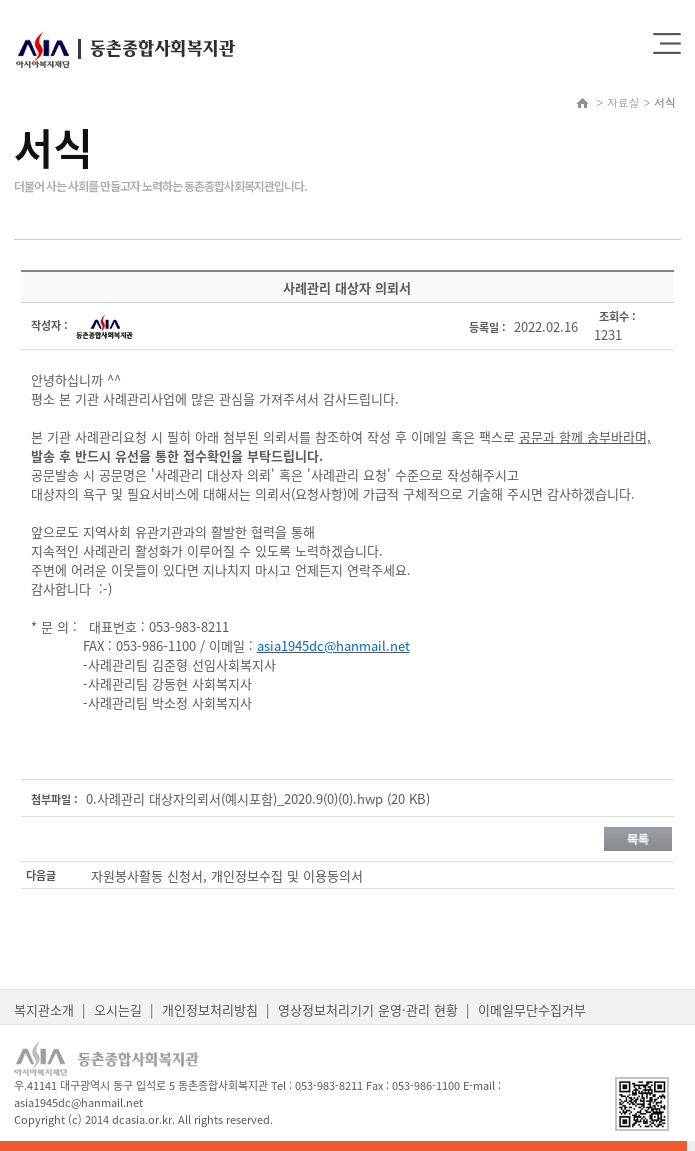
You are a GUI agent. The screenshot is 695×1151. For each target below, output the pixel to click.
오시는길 (118, 1009)
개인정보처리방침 (210, 1009)
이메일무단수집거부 (532, 1009)
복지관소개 (44, 1009)
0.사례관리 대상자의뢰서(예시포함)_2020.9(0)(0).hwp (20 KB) (258, 798)
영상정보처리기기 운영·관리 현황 (368, 1009)
